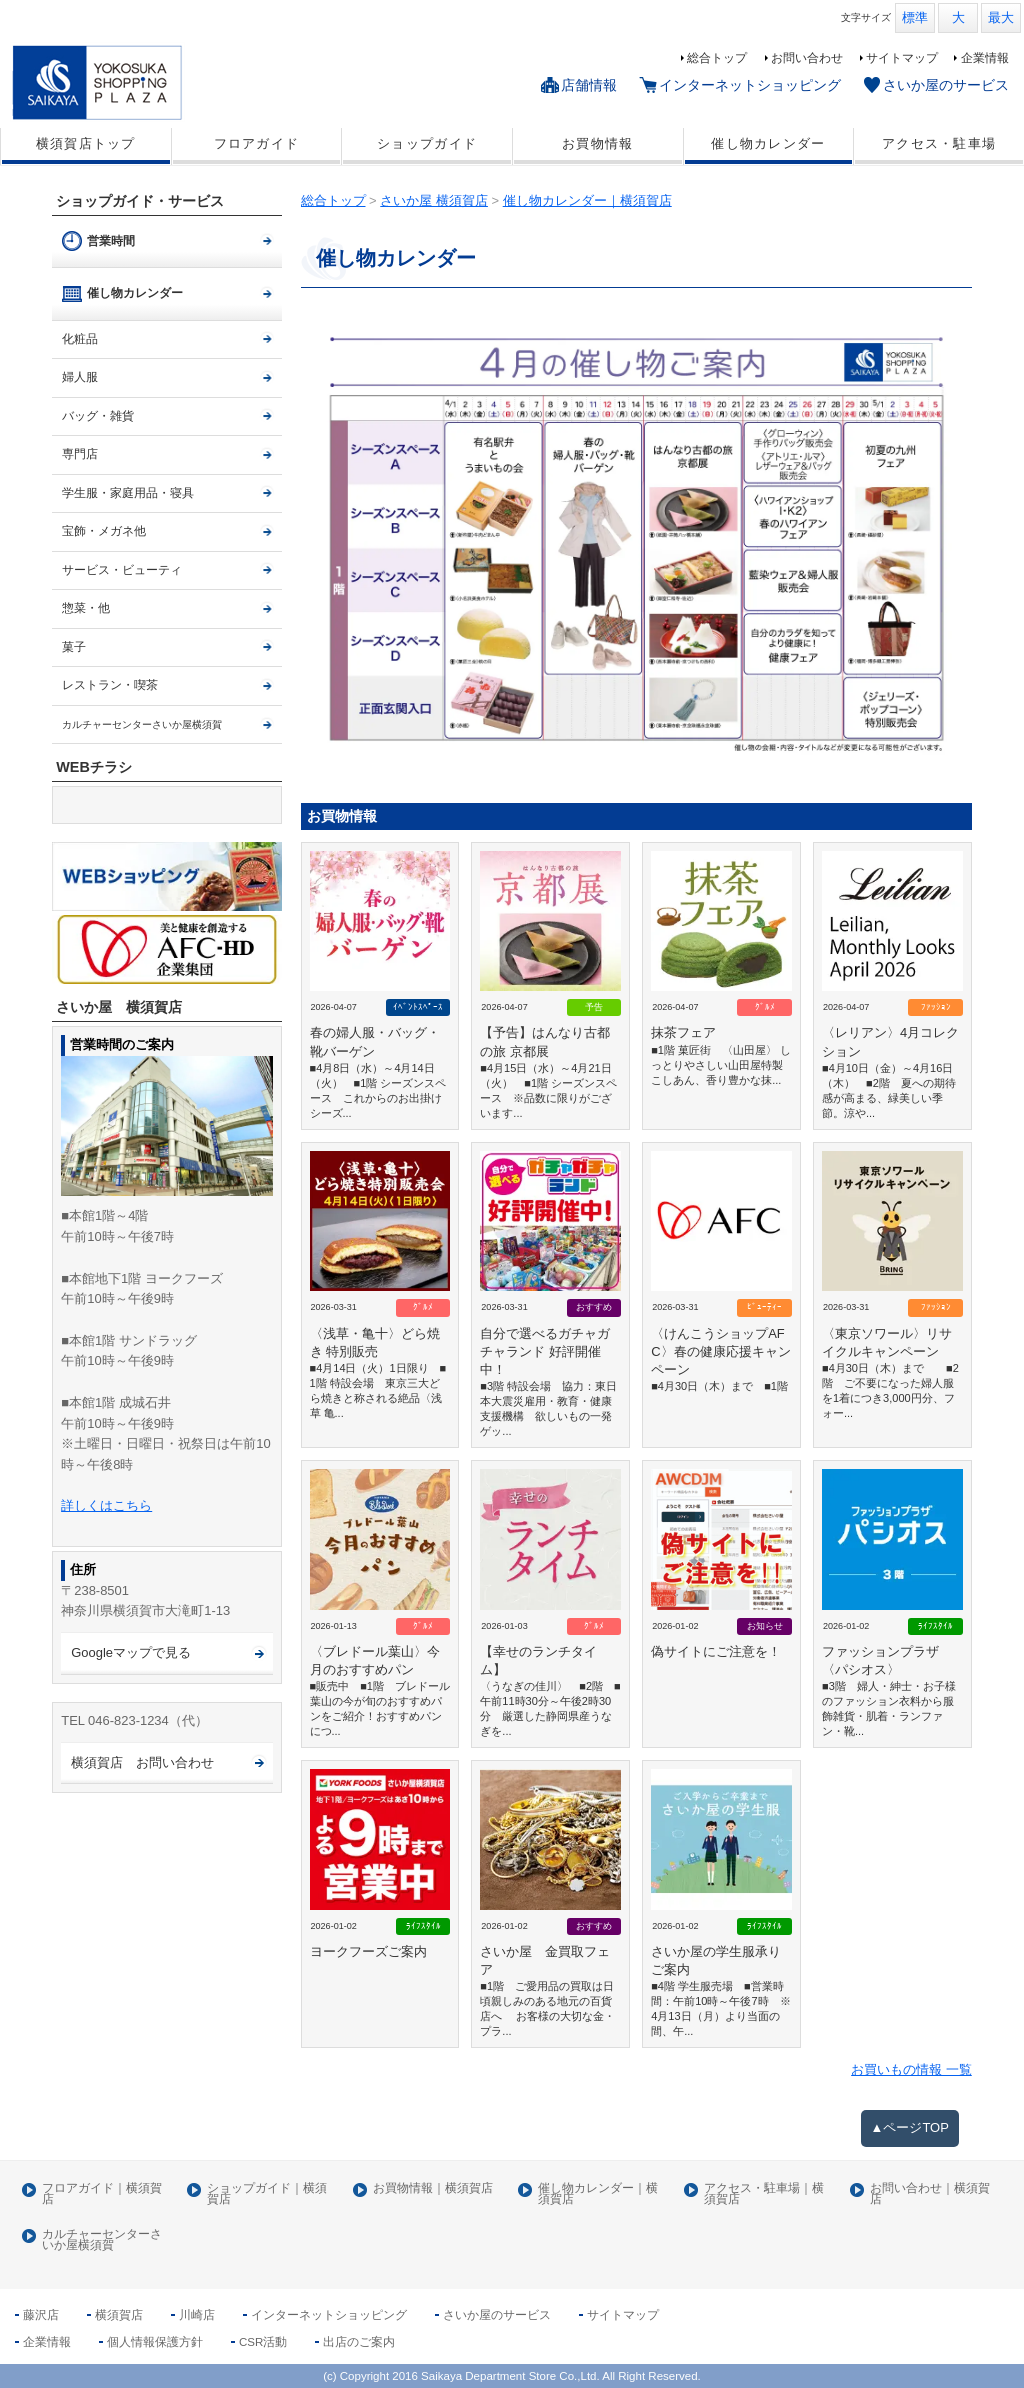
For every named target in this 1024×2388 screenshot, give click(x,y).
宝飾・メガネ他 (104, 531)
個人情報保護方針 (155, 2342)
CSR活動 (263, 2342)
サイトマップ (902, 58)
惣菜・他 (86, 608)
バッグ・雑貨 (98, 416)
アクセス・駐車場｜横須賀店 (764, 2194)
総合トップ (717, 58)
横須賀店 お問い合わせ (142, 1762)
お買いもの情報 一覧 (911, 2069)
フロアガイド (257, 144)
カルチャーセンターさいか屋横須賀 (102, 2240)
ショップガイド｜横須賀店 (267, 2194)
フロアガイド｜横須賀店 (102, 2194)
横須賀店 (119, 2315)
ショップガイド (427, 144)
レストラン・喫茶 (110, 685)
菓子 (74, 647)
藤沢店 (41, 2315)
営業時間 (111, 241)
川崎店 (197, 2315)
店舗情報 (589, 85)
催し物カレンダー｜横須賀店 (598, 2194)
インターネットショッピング (750, 85)
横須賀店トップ (86, 144)
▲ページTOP (910, 2127)
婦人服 (80, 377)
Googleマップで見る (131, 1652)
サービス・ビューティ (122, 570)
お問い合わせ (807, 58)
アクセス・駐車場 (939, 144)
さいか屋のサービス (946, 85)
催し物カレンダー (768, 144)
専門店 (80, 454)
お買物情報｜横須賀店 (433, 2188)
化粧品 (80, 339)
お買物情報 (597, 144)
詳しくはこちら (106, 1505)
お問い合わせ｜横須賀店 (930, 2194)
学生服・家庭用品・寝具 (128, 493)
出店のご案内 (359, 2342)
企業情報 (985, 58)
